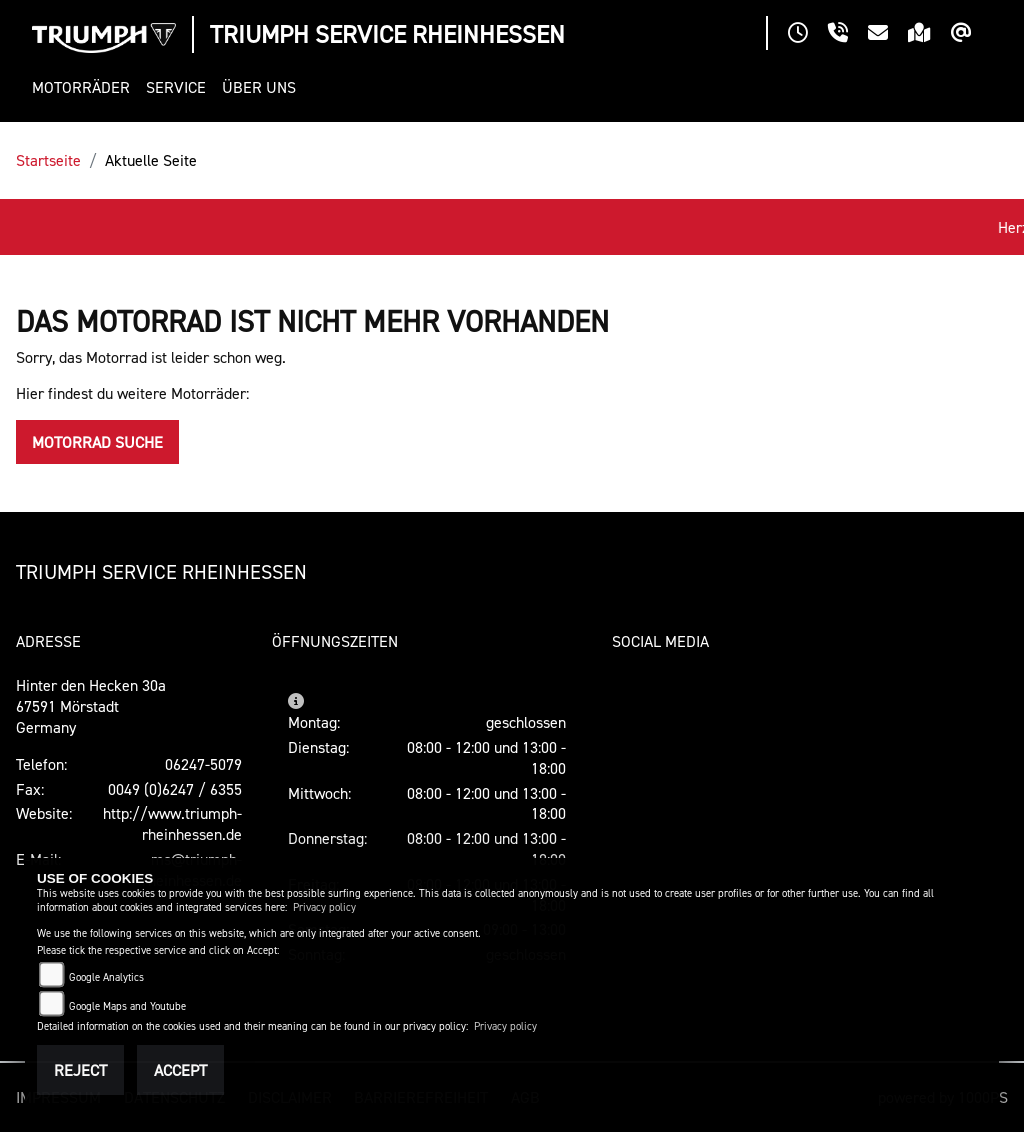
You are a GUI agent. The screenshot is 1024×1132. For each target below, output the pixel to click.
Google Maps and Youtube (127, 1006)
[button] (85, 87)
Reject (80, 1070)
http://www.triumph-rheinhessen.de (172, 823)
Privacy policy (324, 907)
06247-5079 (203, 764)
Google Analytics (106, 977)
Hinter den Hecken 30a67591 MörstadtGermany (91, 706)
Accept (180, 1070)
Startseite (48, 160)
